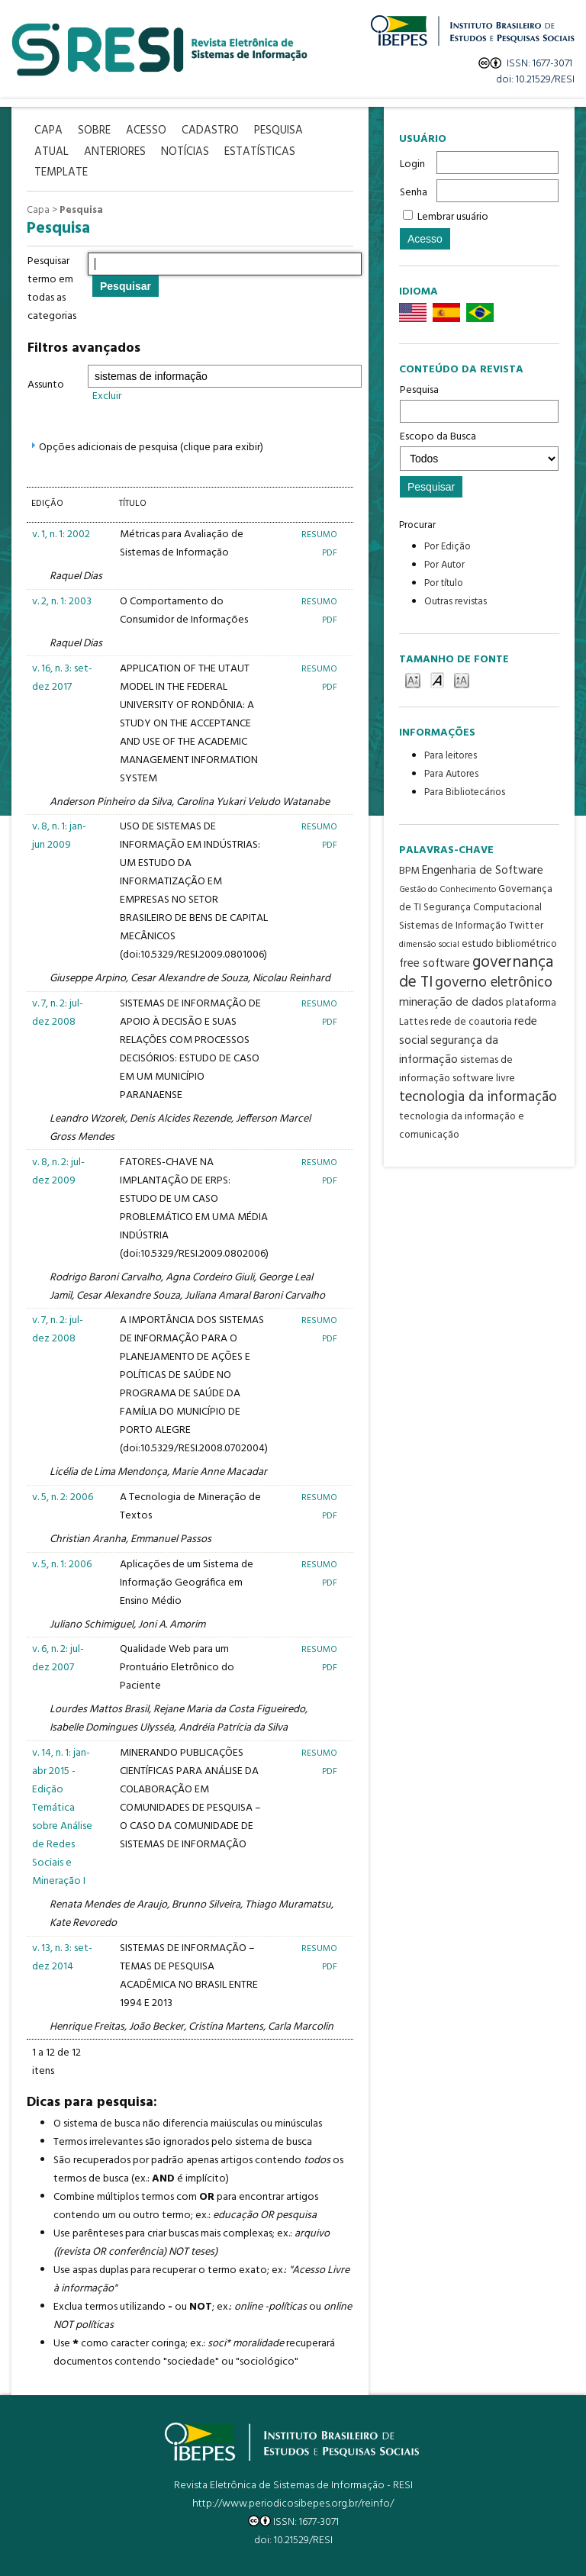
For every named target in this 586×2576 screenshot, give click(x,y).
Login (412, 164)
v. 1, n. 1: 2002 (61, 534)
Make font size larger (461, 679)
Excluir (106, 396)
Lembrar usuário (452, 217)
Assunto (45, 385)
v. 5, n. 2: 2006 (62, 1497)
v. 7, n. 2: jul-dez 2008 (57, 1013)
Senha (413, 192)
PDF (329, 553)
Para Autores (451, 774)
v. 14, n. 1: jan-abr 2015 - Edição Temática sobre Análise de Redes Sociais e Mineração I (62, 1817)
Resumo (319, 534)
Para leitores (450, 756)
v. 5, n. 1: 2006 (62, 1564)
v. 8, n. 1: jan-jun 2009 (59, 836)
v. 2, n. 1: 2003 (62, 601)
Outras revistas (455, 602)
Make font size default (437, 679)
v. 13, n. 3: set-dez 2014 (62, 1957)
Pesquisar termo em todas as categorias (51, 289)
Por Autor (444, 565)
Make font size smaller (412, 679)
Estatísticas (259, 152)
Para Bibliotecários (464, 792)
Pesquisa (479, 402)
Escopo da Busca (479, 449)
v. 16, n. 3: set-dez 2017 (62, 678)
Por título (443, 583)
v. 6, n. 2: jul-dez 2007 (58, 1658)
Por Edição (447, 547)
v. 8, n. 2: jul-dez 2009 (58, 1172)
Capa (38, 210)
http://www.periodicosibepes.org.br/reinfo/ (293, 2504)
